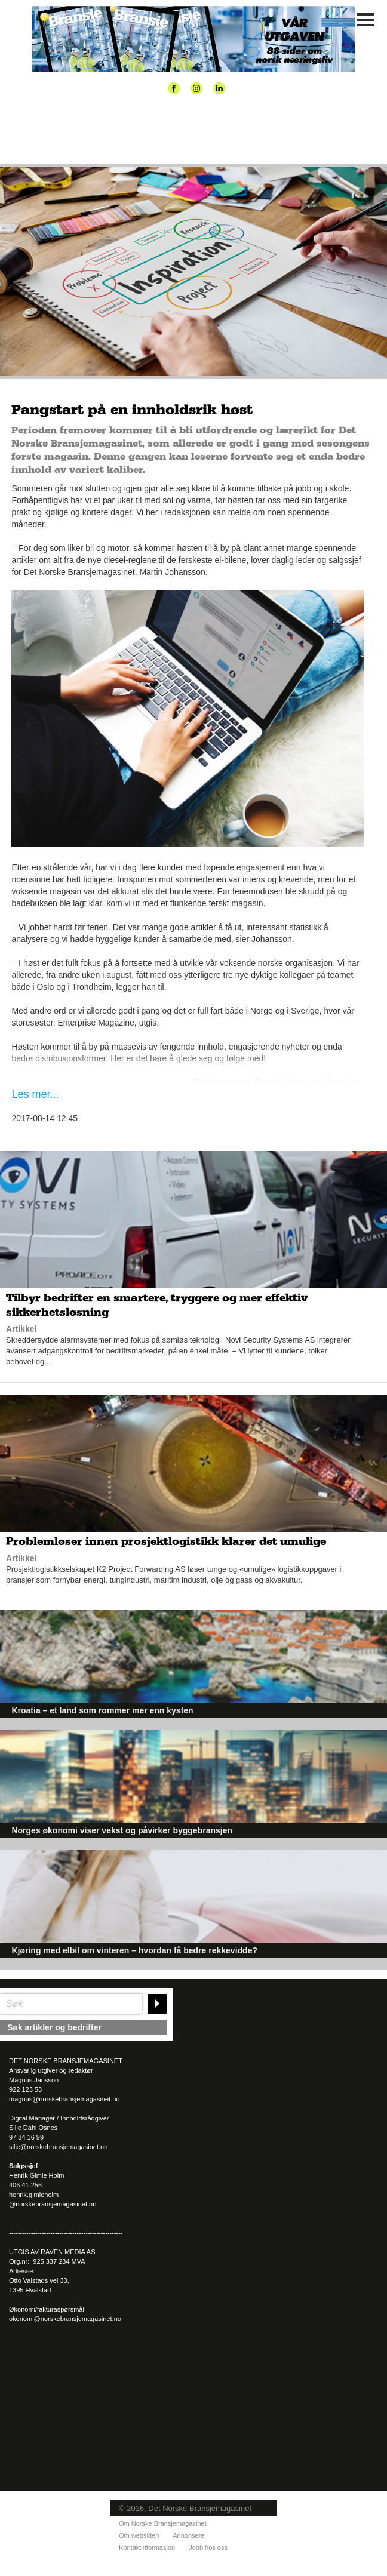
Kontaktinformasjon (147, 2547)
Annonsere (188, 2535)
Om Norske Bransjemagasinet (163, 2523)
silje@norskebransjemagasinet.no (58, 2146)
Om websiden (139, 2535)
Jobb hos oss (208, 2547)
